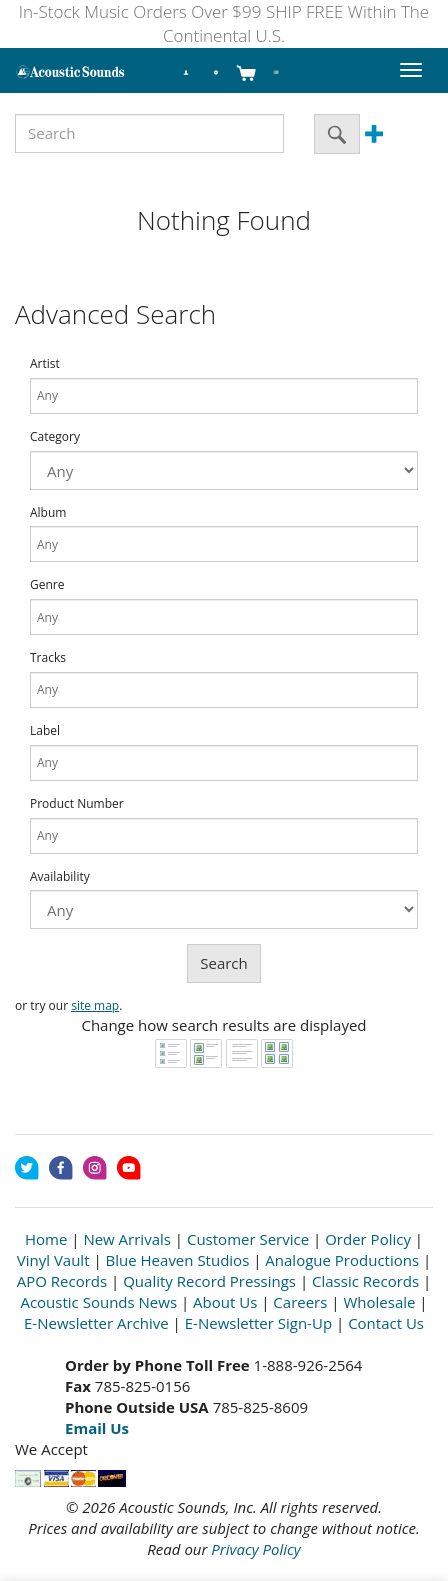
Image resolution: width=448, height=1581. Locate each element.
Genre (47, 585)
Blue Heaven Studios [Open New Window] (178, 1260)
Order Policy (368, 1239)
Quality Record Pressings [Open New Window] (209, 1281)
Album (48, 513)
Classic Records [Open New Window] (365, 1281)
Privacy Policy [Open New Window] (255, 1549)
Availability (60, 877)
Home (46, 1239)
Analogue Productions (342, 1260)
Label (45, 731)
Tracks (48, 658)
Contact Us (386, 1323)
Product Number (77, 804)
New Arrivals (127, 1239)
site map (95, 1005)
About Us (225, 1302)
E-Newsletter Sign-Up (258, 1323)
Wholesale (379, 1302)
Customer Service (248, 1239)
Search (224, 963)
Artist (45, 364)
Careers (300, 1302)
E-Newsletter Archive (96, 1323)
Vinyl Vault (53, 1260)
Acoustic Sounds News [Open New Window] (98, 1302)
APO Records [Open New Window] (62, 1281)
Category (55, 437)
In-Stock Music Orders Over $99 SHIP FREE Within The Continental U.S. (224, 23)
